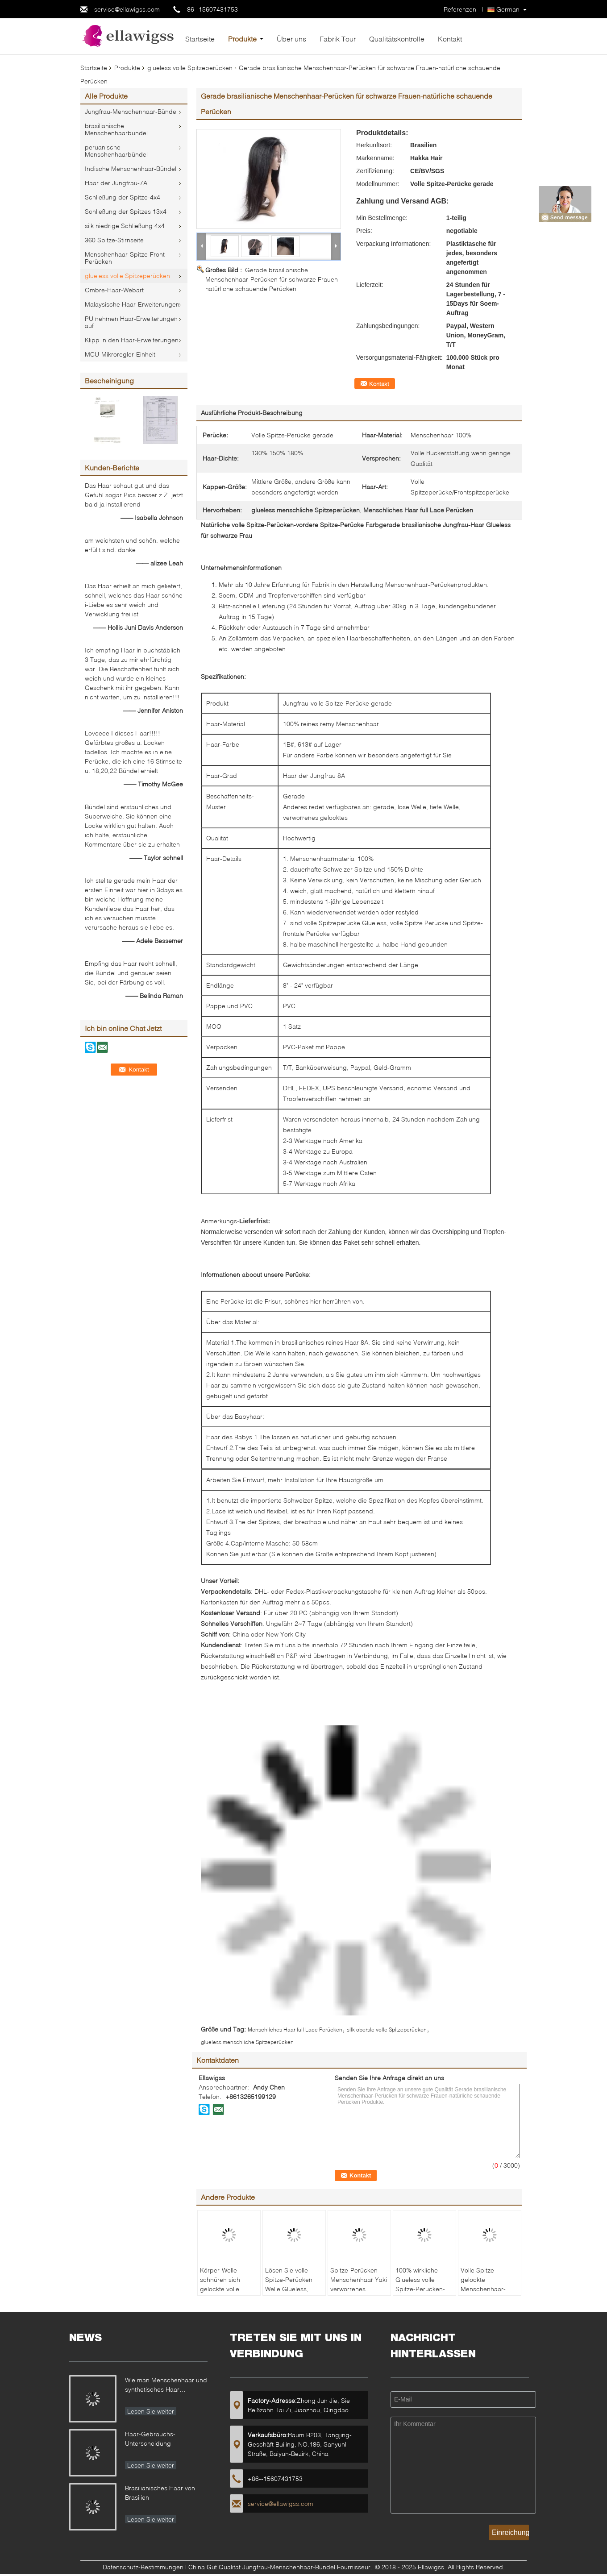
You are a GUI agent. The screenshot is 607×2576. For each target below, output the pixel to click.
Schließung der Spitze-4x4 (122, 197)
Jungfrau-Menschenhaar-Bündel (131, 111)
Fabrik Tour (338, 38)
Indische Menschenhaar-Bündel (130, 168)
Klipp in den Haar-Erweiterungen (132, 340)
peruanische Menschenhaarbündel (116, 150)
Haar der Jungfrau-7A (116, 183)
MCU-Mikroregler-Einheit (120, 354)
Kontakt (450, 38)
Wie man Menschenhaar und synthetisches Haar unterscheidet (166, 2385)
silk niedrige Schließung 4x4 (125, 225)
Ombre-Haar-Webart (114, 290)
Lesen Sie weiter (150, 2411)
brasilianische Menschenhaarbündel (116, 129)
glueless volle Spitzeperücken (190, 67)
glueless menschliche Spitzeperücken (247, 2042)
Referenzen (460, 9)
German (508, 9)
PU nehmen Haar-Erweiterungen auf (131, 322)
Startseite (200, 38)
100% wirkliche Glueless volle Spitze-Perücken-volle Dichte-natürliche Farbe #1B (420, 2293)
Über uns (291, 38)
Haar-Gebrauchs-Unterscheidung (150, 2438)
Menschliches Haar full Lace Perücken (295, 2029)
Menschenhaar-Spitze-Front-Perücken (126, 257)
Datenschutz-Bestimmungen (143, 2567)
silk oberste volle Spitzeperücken (387, 2029)
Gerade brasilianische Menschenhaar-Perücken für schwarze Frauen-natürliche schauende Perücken (272, 279)
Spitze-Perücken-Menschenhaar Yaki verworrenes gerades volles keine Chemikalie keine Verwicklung (358, 2293)
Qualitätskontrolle (396, 38)
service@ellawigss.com (127, 9)
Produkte (242, 38)
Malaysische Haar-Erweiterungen (132, 304)
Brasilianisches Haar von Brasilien (160, 2492)
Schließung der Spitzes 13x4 (125, 211)
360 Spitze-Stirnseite (114, 240)
